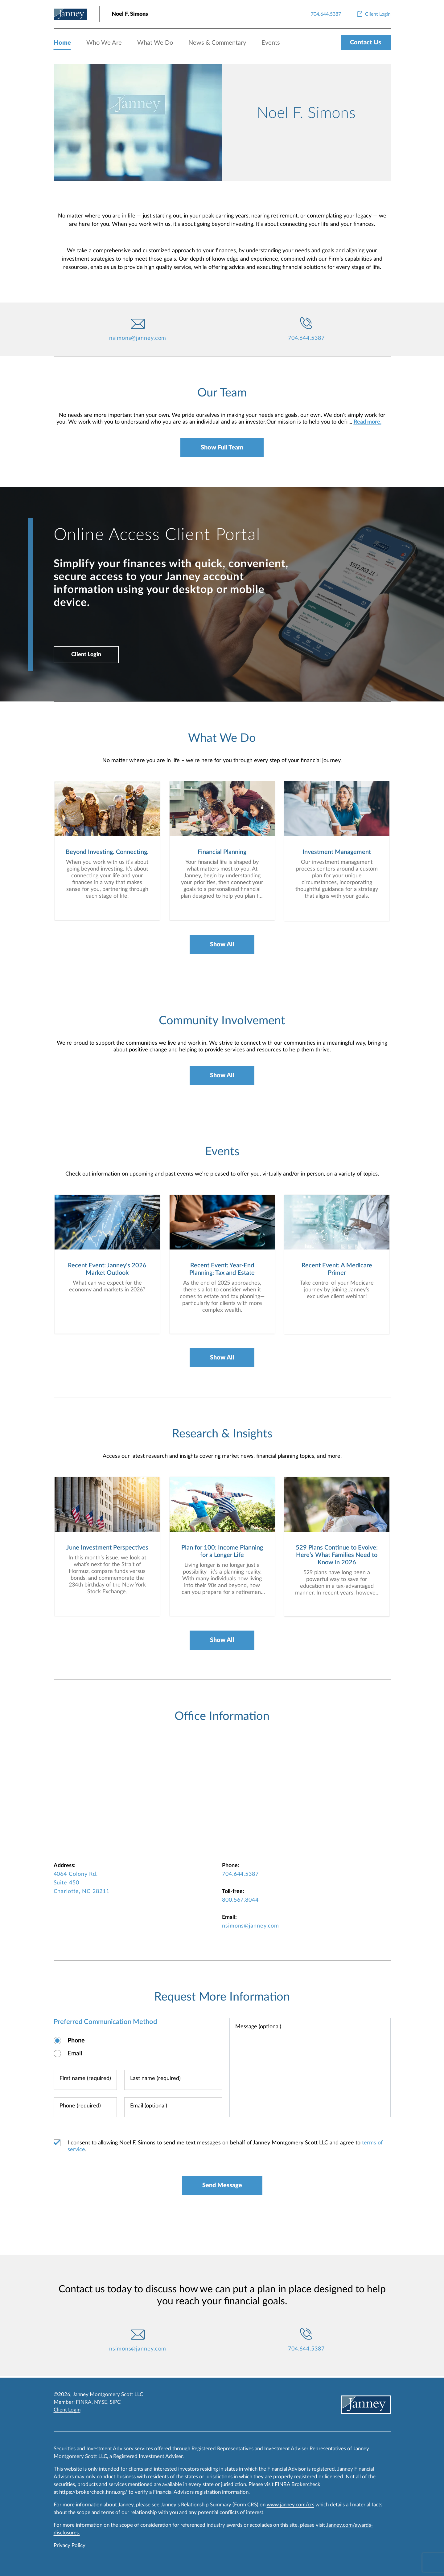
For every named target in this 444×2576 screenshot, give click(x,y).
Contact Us (365, 42)
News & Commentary (217, 43)
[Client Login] (373, 14)
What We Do (155, 43)
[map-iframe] (222, 1796)
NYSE (100, 2402)
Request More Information (222, 1999)
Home (62, 43)
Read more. (367, 422)
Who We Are (104, 43)
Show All (222, 946)
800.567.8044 (240, 1902)
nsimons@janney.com (137, 338)
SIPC (115, 2402)
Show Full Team (222, 448)
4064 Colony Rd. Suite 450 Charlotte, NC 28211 (81, 1884)
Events (270, 43)
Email (75, 2055)
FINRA (84, 2402)
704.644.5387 (306, 338)
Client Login (88, 655)
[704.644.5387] (326, 14)
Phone (76, 2042)
